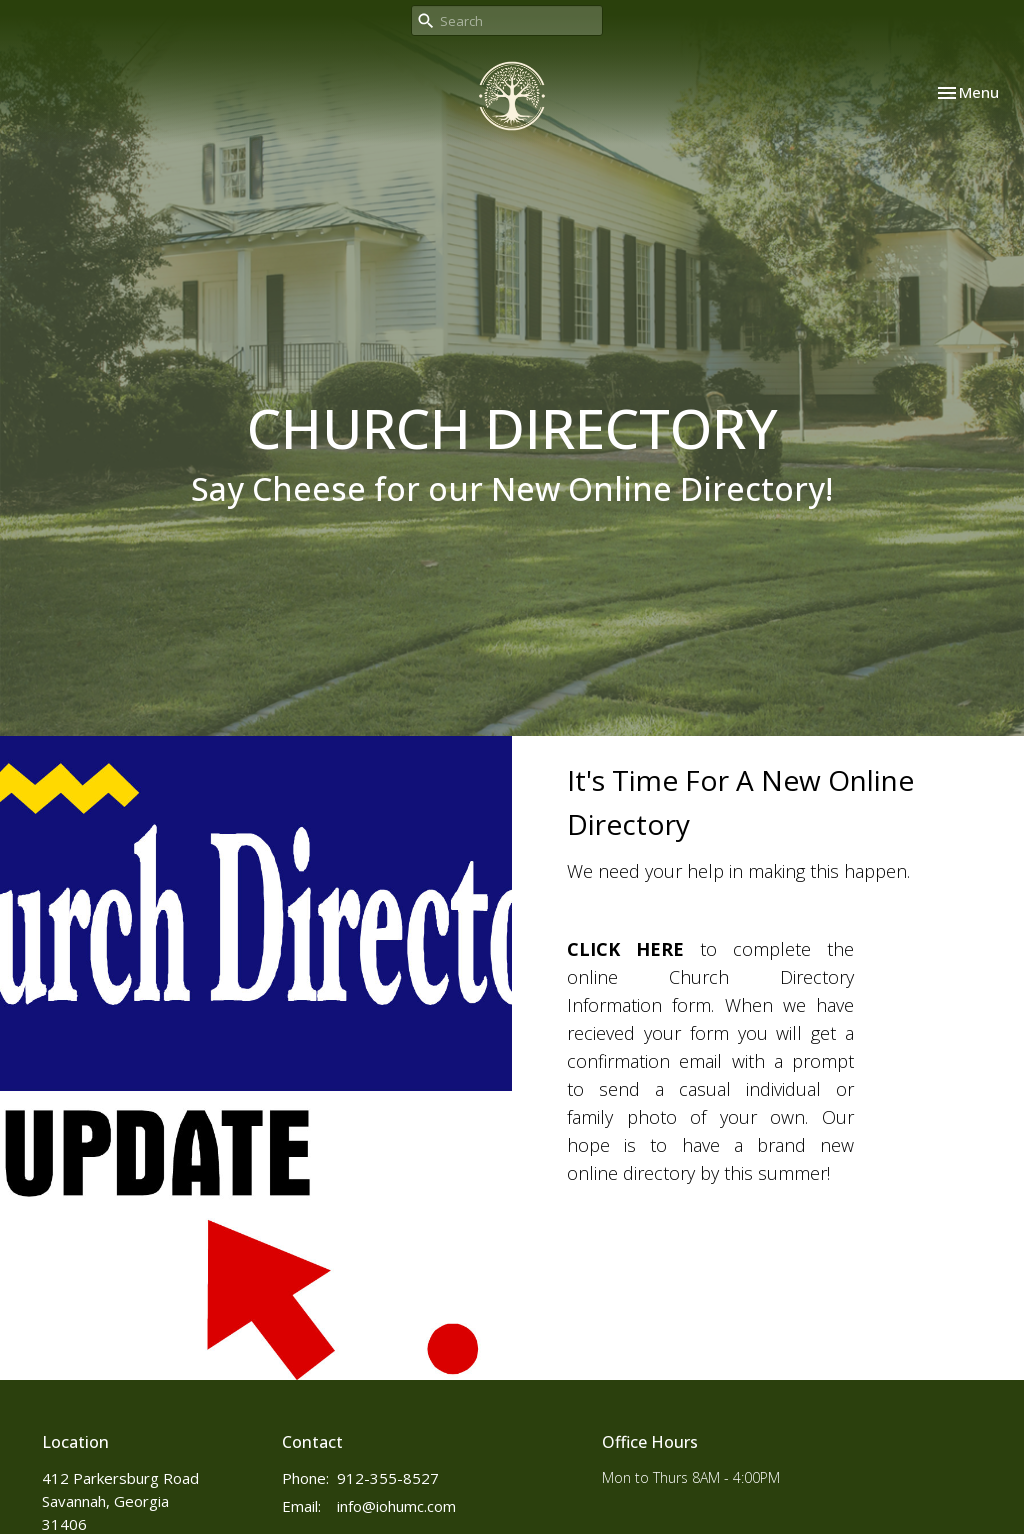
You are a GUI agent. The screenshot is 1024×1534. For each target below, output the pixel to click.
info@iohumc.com (396, 1506)
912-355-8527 (388, 1478)
